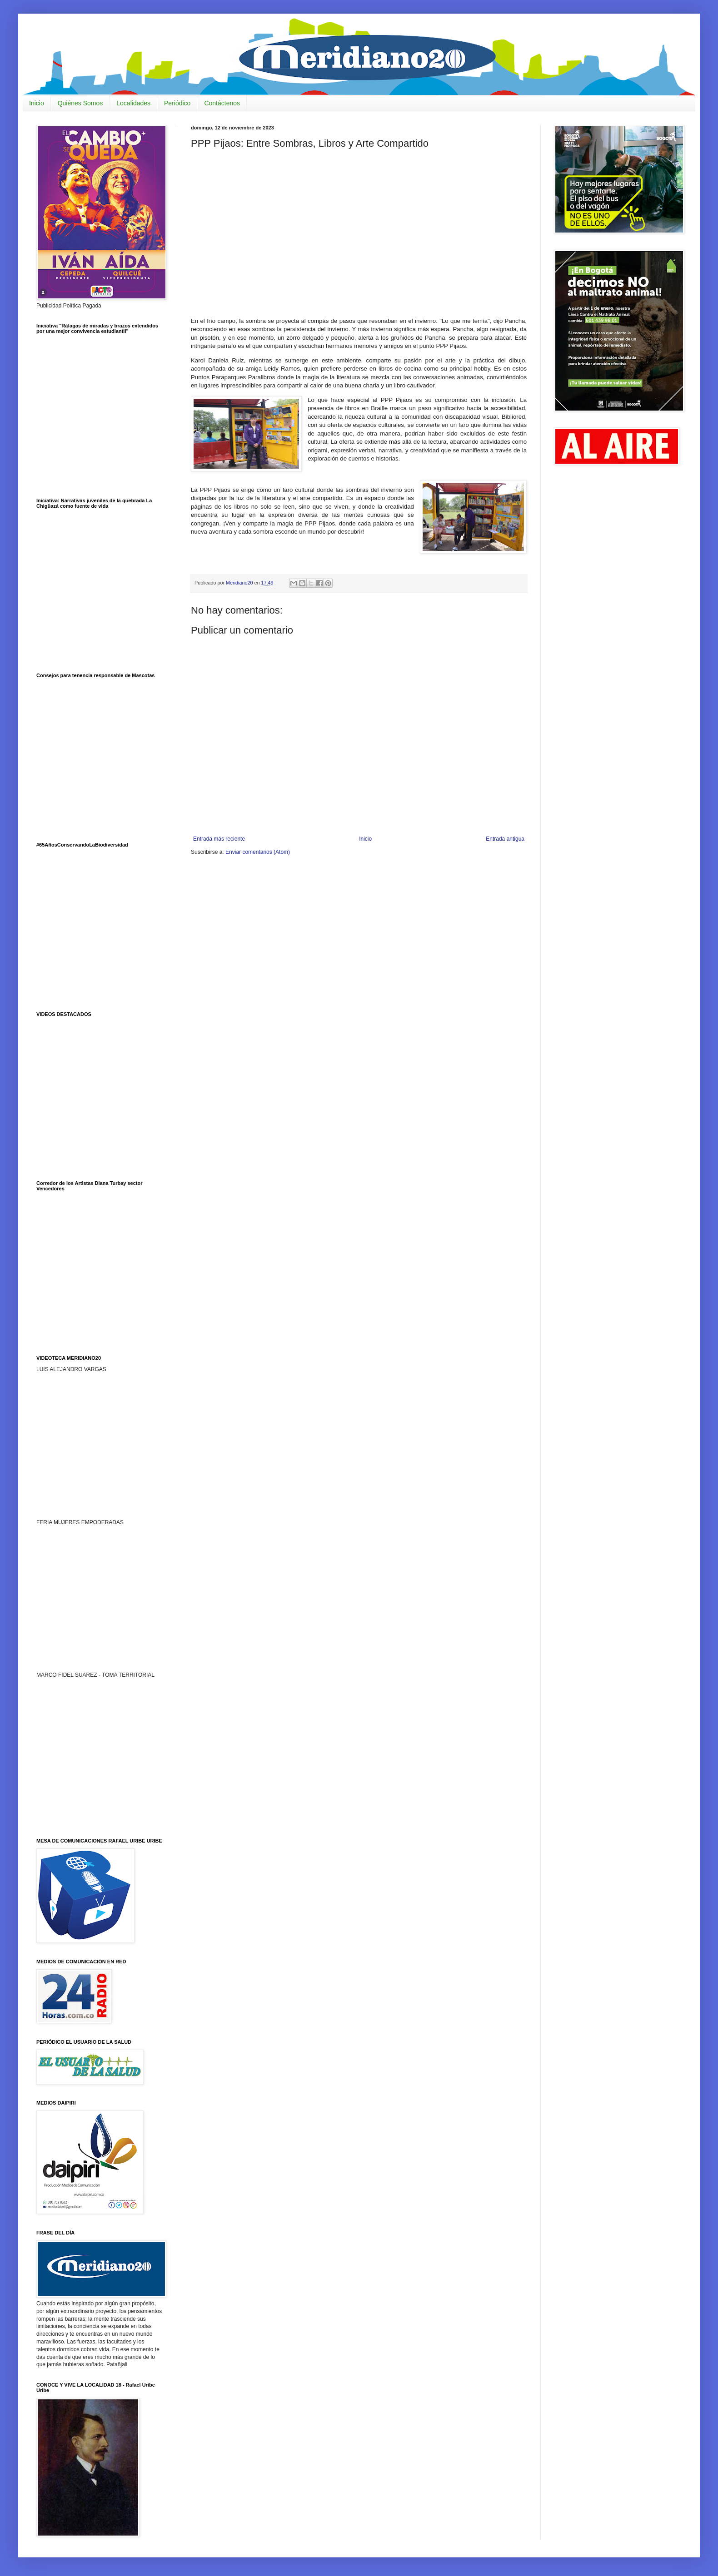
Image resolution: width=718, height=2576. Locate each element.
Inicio (36, 103)
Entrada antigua (505, 839)
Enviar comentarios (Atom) (257, 852)
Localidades (133, 103)
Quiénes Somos (80, 103)
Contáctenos (222, 103)
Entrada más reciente (219, 839)
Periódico (177, 103)
